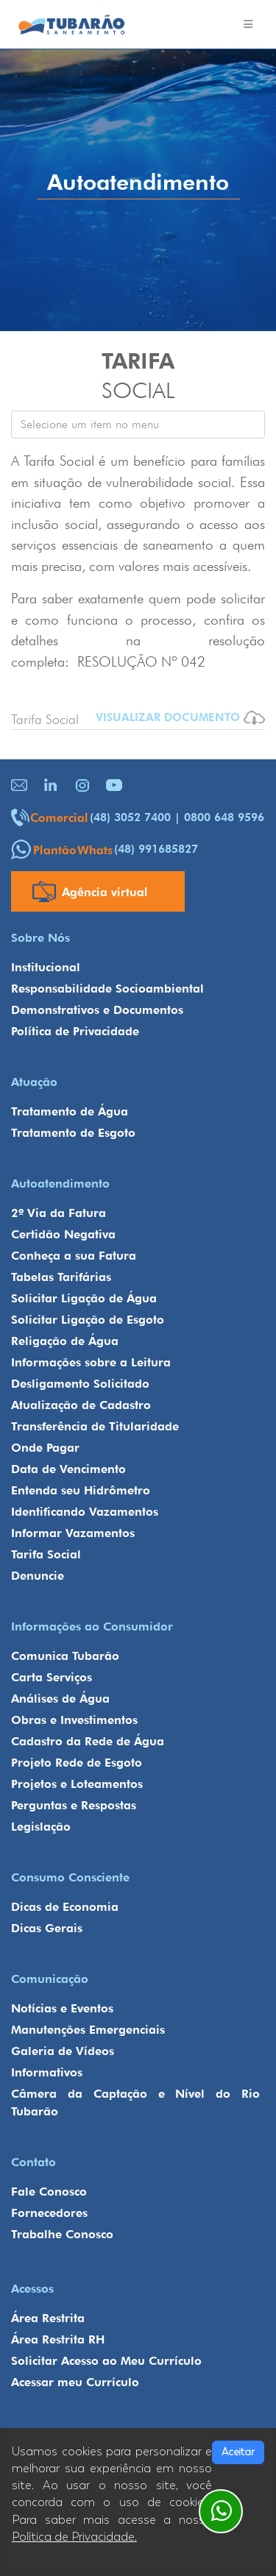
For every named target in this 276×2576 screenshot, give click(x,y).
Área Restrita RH (58, 2339)
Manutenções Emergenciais (88, 2030)
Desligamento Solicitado (80, 1384)
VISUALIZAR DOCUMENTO (180, 718)
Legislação (41, 1827)
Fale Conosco (49, 2192)
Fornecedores (49, 2213)
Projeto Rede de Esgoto (76, 1763)
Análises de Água (60, 1699)
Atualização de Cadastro (81, 1405)
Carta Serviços (51, 1677)
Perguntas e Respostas (73, 1805)
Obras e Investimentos (74, 1720)
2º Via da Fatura (58, 1213)
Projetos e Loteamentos (77, 1784)
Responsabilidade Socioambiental (107, 989)
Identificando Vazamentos (84, 1512)
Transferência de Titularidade (95, 1426)
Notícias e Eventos (62, 2008)
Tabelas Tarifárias (61, 1277)
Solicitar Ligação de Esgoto (87, 1320)
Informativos (46, 2072)
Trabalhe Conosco (62, 2234)
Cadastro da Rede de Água (87, 1741)
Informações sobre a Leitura (91, 1362)
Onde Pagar (45, 1448)
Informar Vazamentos (73, 1533)
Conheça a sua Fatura (73, 1256)
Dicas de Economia (64, 1907)
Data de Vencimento (68, 1469)
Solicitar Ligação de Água (84, 1298)
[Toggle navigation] (248, 24)
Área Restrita (48, 2318)
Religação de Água (64, 1341)
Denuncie (37, 1576)
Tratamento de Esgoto (73, 1133)
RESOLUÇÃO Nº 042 (141, 661)
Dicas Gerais (46, 1928)
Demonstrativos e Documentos (97, 1010)
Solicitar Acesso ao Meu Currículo (106, 2361)
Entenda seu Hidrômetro (80, 1490)
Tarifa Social (46, 1554)
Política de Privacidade (75, 1031)
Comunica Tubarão (65, 1656)
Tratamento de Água (69, 1111)
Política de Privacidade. (74, 2537)
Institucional (45, 967)
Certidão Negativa (63, 1234)
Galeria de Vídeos (62, 2051)
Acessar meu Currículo (75, 2382)
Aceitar (238, 2452)
